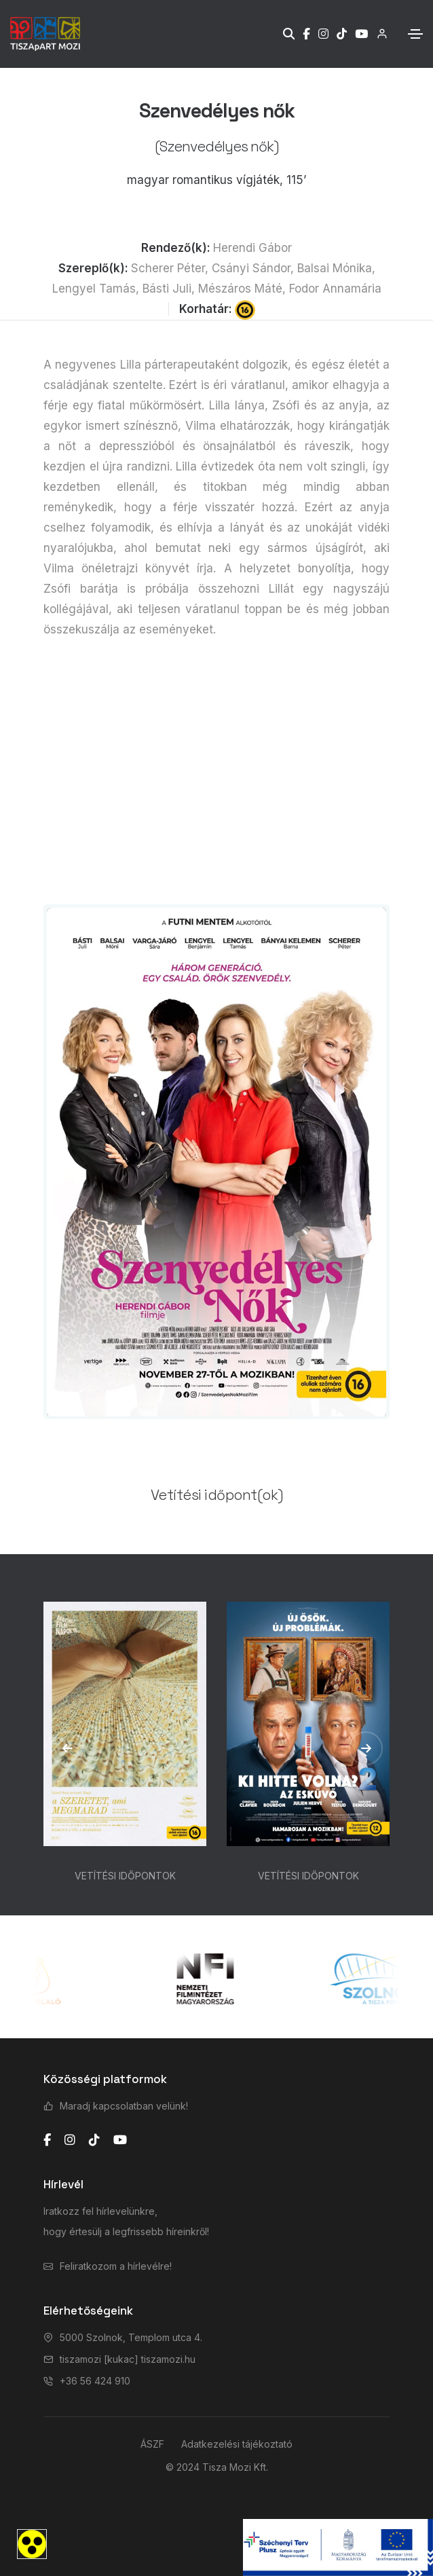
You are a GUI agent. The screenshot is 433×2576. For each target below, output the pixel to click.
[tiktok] (94, 2140)
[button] (67, 1748)
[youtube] (120, 2140)
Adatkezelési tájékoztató (237, 2444)
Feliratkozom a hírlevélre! (116, 2266)
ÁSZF (152, 2444)
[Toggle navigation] (415, 34)
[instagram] (69, 2140)
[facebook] (47, 2140)
